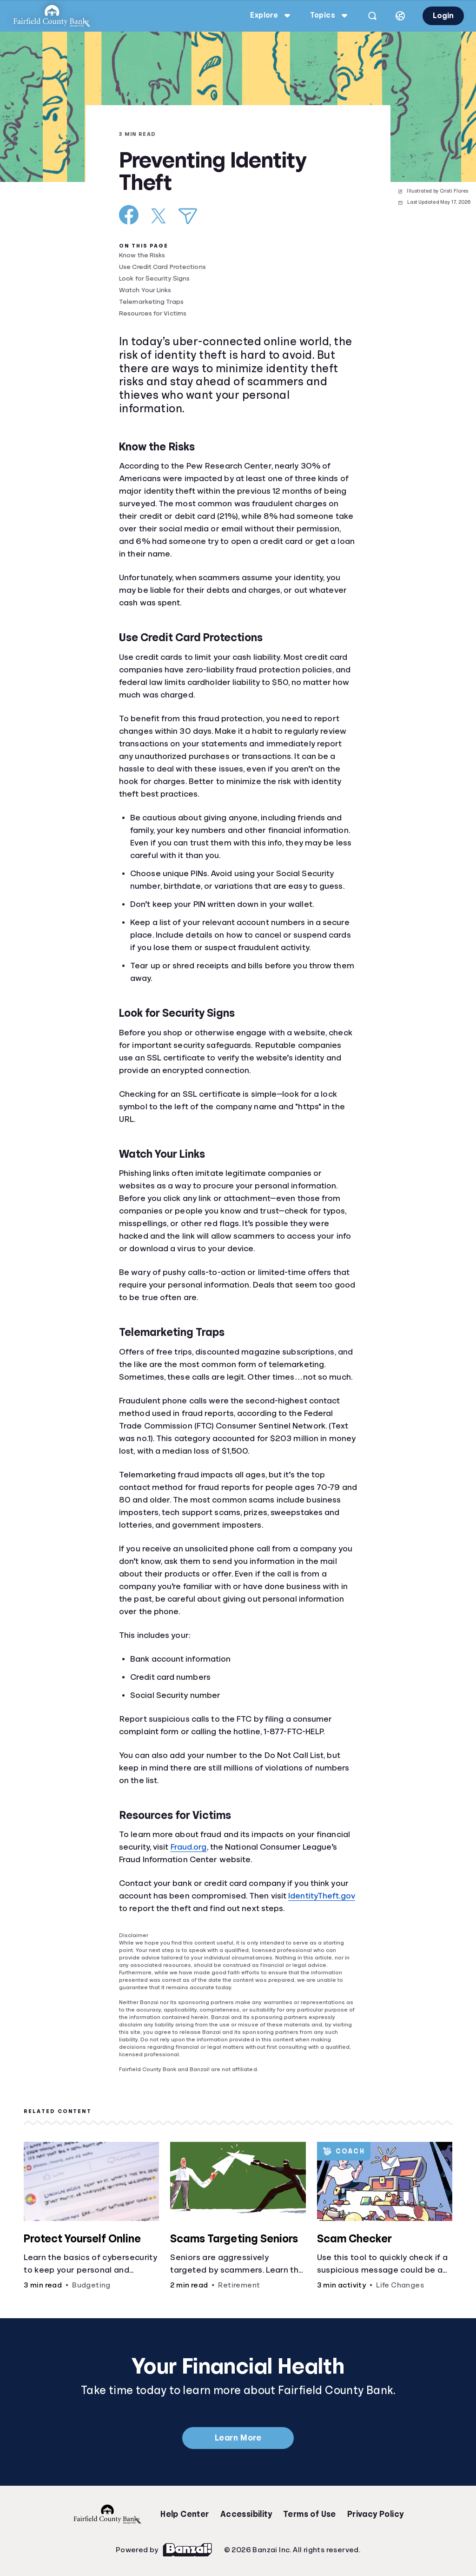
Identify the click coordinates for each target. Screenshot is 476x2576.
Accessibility (246, 2514)
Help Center (184, 2514)
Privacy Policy (375, 2514)
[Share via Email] (188, 216)
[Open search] (372, 15)
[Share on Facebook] (129, 215)
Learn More (238, 2438)
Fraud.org (189, 1847)
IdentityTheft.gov (321, 1896)
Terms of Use (309, 2514)
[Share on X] (158, 216)
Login (443, 16)
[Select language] (400, 15)
